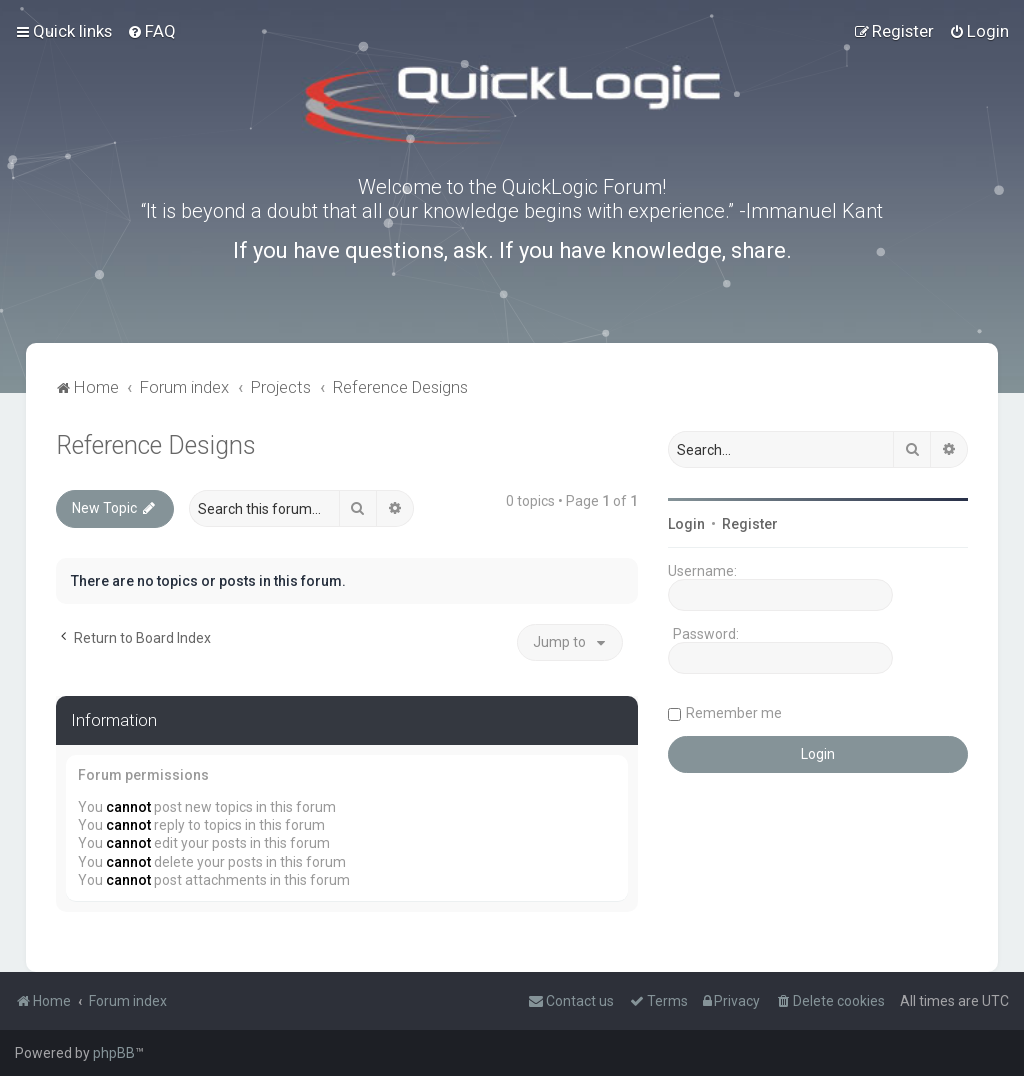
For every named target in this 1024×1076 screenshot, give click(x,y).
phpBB (114, 1053)
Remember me (734, 713)
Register (750, 524)
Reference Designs (156, 445)
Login (686, 524)
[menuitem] (151, 31)
